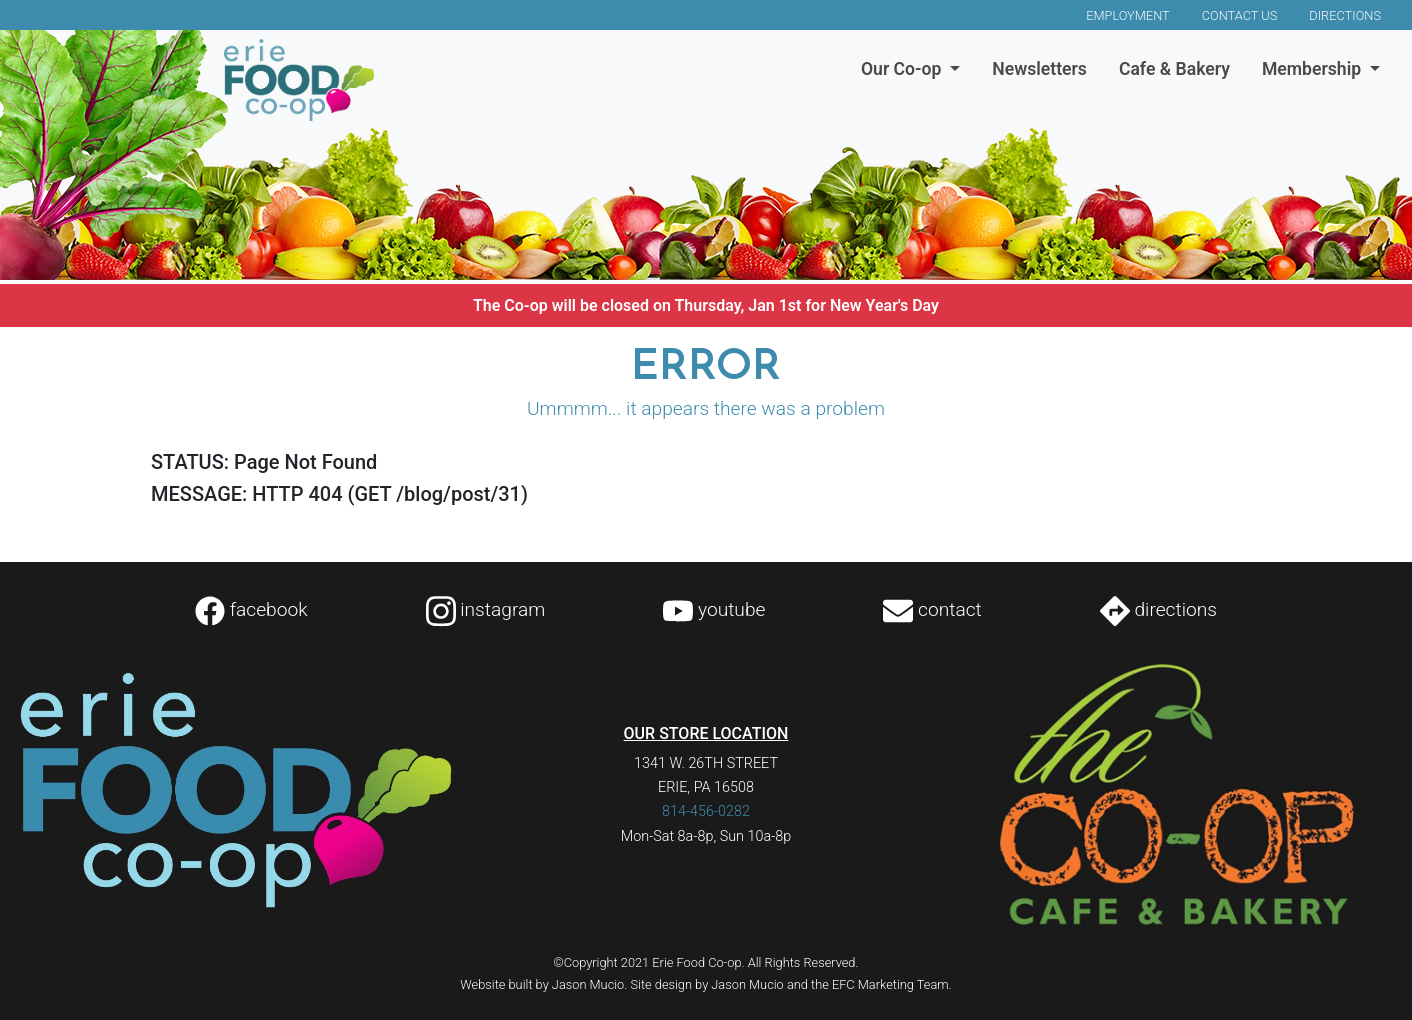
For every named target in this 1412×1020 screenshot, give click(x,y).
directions (1158, 609)
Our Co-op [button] (903, 69)
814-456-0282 (706, 811)
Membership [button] (1314, 69)
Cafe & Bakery (1174, 69)
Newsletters (1039, 69)
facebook (251, 609)
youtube (714, 609)
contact (932, 609)
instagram (486, 609)
